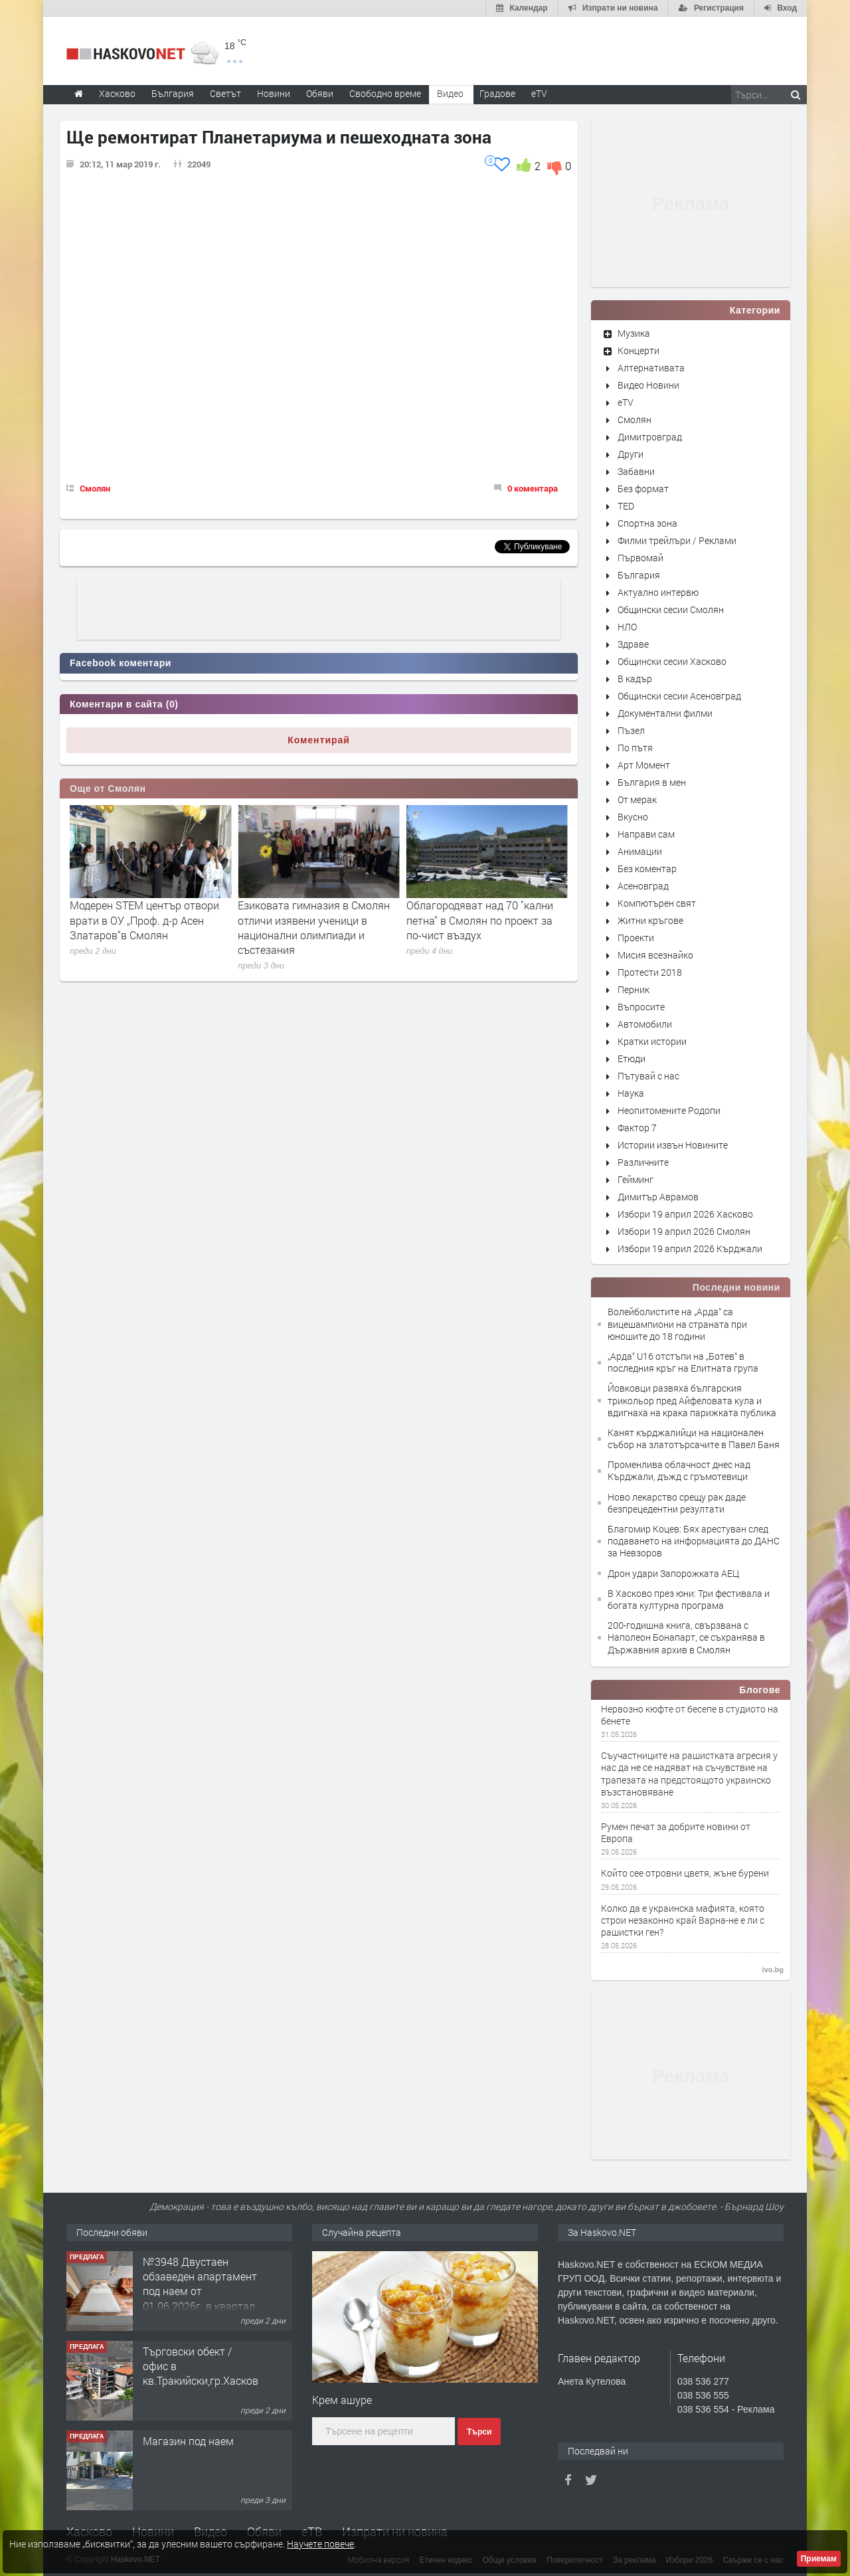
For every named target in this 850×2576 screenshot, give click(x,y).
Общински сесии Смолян (671, 609)
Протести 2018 (650, 972)
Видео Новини (648, 385)
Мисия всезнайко (655, 955)
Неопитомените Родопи (669, 1110)
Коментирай (319, 740)
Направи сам (646, 834)
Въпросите (641, 1006)
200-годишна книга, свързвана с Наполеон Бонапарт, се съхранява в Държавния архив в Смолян (686, 1637)
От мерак (637, 799)
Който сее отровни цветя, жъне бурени (685, 1873)
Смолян (95, 488)
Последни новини (736, 1287)
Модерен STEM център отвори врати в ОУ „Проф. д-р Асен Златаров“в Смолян (312, 920)
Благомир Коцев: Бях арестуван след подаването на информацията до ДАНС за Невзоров (694, 1540)
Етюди (631, 1058)
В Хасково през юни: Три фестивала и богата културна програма (689, 1599)
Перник (633, 989)
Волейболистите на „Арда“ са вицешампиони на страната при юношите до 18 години (677, 1323)
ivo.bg (773, 1970)
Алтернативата (651, 367)
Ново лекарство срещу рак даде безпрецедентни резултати (677, 1503)
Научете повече (320, 2543)
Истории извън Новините (673, 1145)
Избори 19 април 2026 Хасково (685, 1214)
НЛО (627, 626)
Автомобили (645, 1024)
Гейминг (635, 1179)
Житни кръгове (650, 920)
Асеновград (643, 885)
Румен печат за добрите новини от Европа (675, 1833)
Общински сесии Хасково (672, 661)
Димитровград (650, 436)
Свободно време (385, 93)
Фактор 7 (637, 1127)
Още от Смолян (108, 788)
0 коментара (532, 488)
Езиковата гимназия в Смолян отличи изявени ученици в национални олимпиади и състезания (482, 927)
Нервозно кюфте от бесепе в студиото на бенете (689, 1715)
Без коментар (647, 868)
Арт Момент (644, 765)
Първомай (640, 557)
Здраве (633, 644)
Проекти (636, 937)
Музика (634, 333)
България (639, 575)
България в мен (652, 782)
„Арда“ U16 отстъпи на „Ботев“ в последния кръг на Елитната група (683, 1362)
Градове (497, 93)
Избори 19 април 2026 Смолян (684, 1231)
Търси (479, 2432)
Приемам (819, 2558)
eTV (626, 402)
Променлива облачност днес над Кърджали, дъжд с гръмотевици (679, 1470)
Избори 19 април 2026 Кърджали (690, 1248)
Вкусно (633, 816)
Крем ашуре (342, 2400)
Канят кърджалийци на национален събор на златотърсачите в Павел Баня (694, 1438)
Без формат (643, 488)
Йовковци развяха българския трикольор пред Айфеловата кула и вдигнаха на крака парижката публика (692, 1400)
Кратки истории (652, 1041)
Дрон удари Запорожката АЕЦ (673, 1573)
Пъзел (631, 730)
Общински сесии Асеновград (679, 696)
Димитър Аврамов (658, 1196)
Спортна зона (647, 523)
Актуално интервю (658, 592)
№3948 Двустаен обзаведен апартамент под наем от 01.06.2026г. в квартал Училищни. (200, 2381)
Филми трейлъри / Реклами (677, 540)
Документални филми (665, 713)
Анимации (640, 851)
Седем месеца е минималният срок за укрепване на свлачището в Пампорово (144, 920)
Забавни (636, 471)
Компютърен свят (657, 903)
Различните (643, 1162)
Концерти (638, 350)
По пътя (635, 747)
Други (630, 454)
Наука (631, 1093)
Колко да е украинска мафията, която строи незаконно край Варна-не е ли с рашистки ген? (682, 1920)
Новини (273, 93)
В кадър (635, 678)
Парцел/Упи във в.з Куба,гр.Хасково (191, 2268)
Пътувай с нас (648, 1075)
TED (626, 506)
